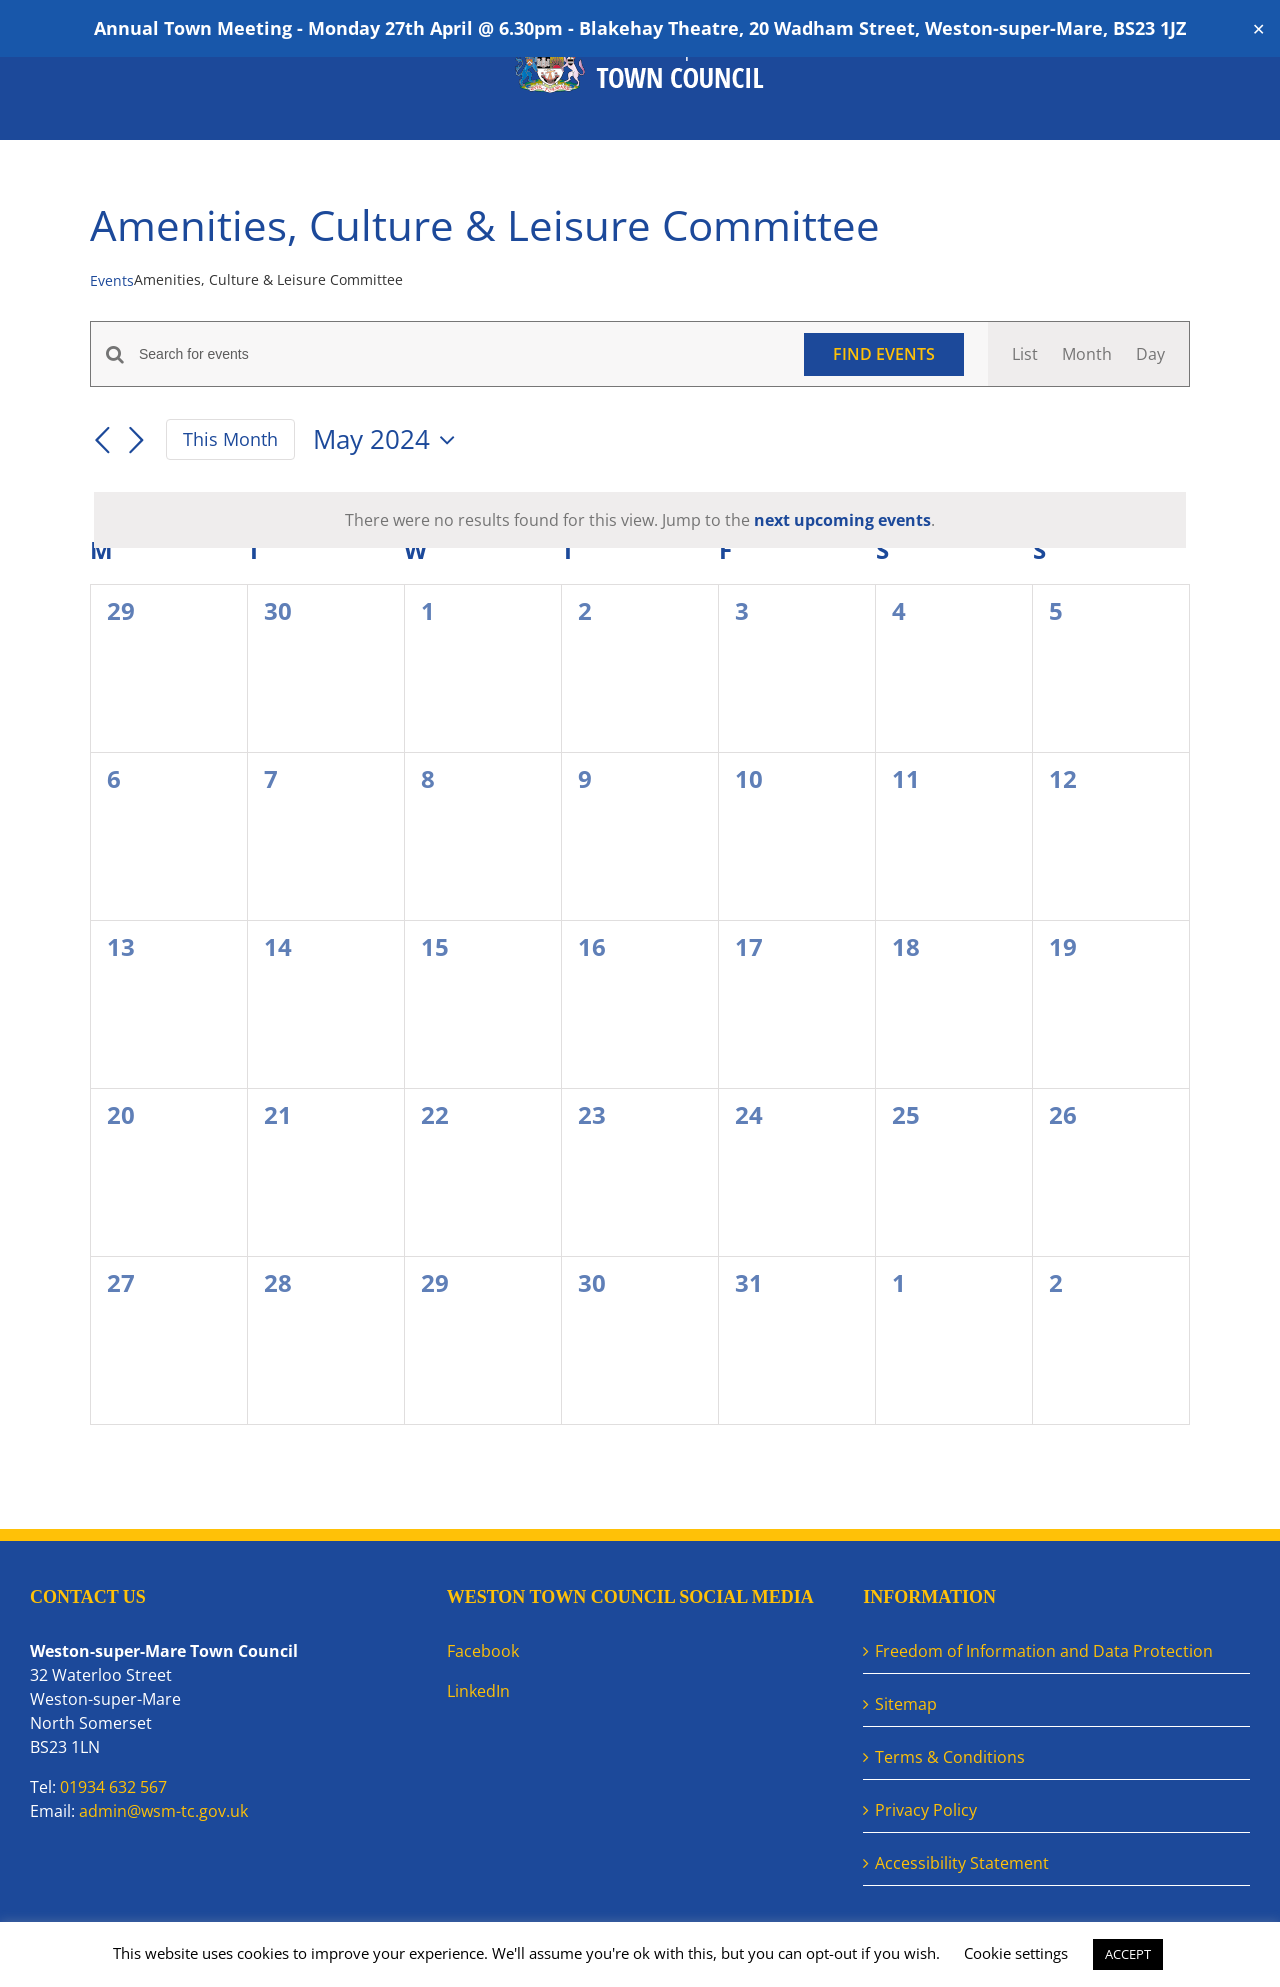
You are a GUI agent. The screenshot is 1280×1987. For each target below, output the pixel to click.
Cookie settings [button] (1016, 1953)
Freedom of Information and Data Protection (1044, 1651)
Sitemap (906, 1704)
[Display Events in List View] (1025, 354)
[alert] (640, 520)
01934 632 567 (113, 1787)
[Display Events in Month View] (1087, 354)
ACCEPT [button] (1128, 1954)
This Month (230, 439)
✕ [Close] (1258, 28)
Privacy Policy (926, 1810)
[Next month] (136, 441)
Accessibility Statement (962, 1863)
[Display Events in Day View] (1150, 354)
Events (112, 280)
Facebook (483, 1651)
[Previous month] (102, 441)
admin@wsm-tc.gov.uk (163, 1811)
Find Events (884, 354)
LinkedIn (478, 1691)
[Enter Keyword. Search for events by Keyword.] (459, 354)
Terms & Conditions (950, 1757)
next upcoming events (842, 520)
